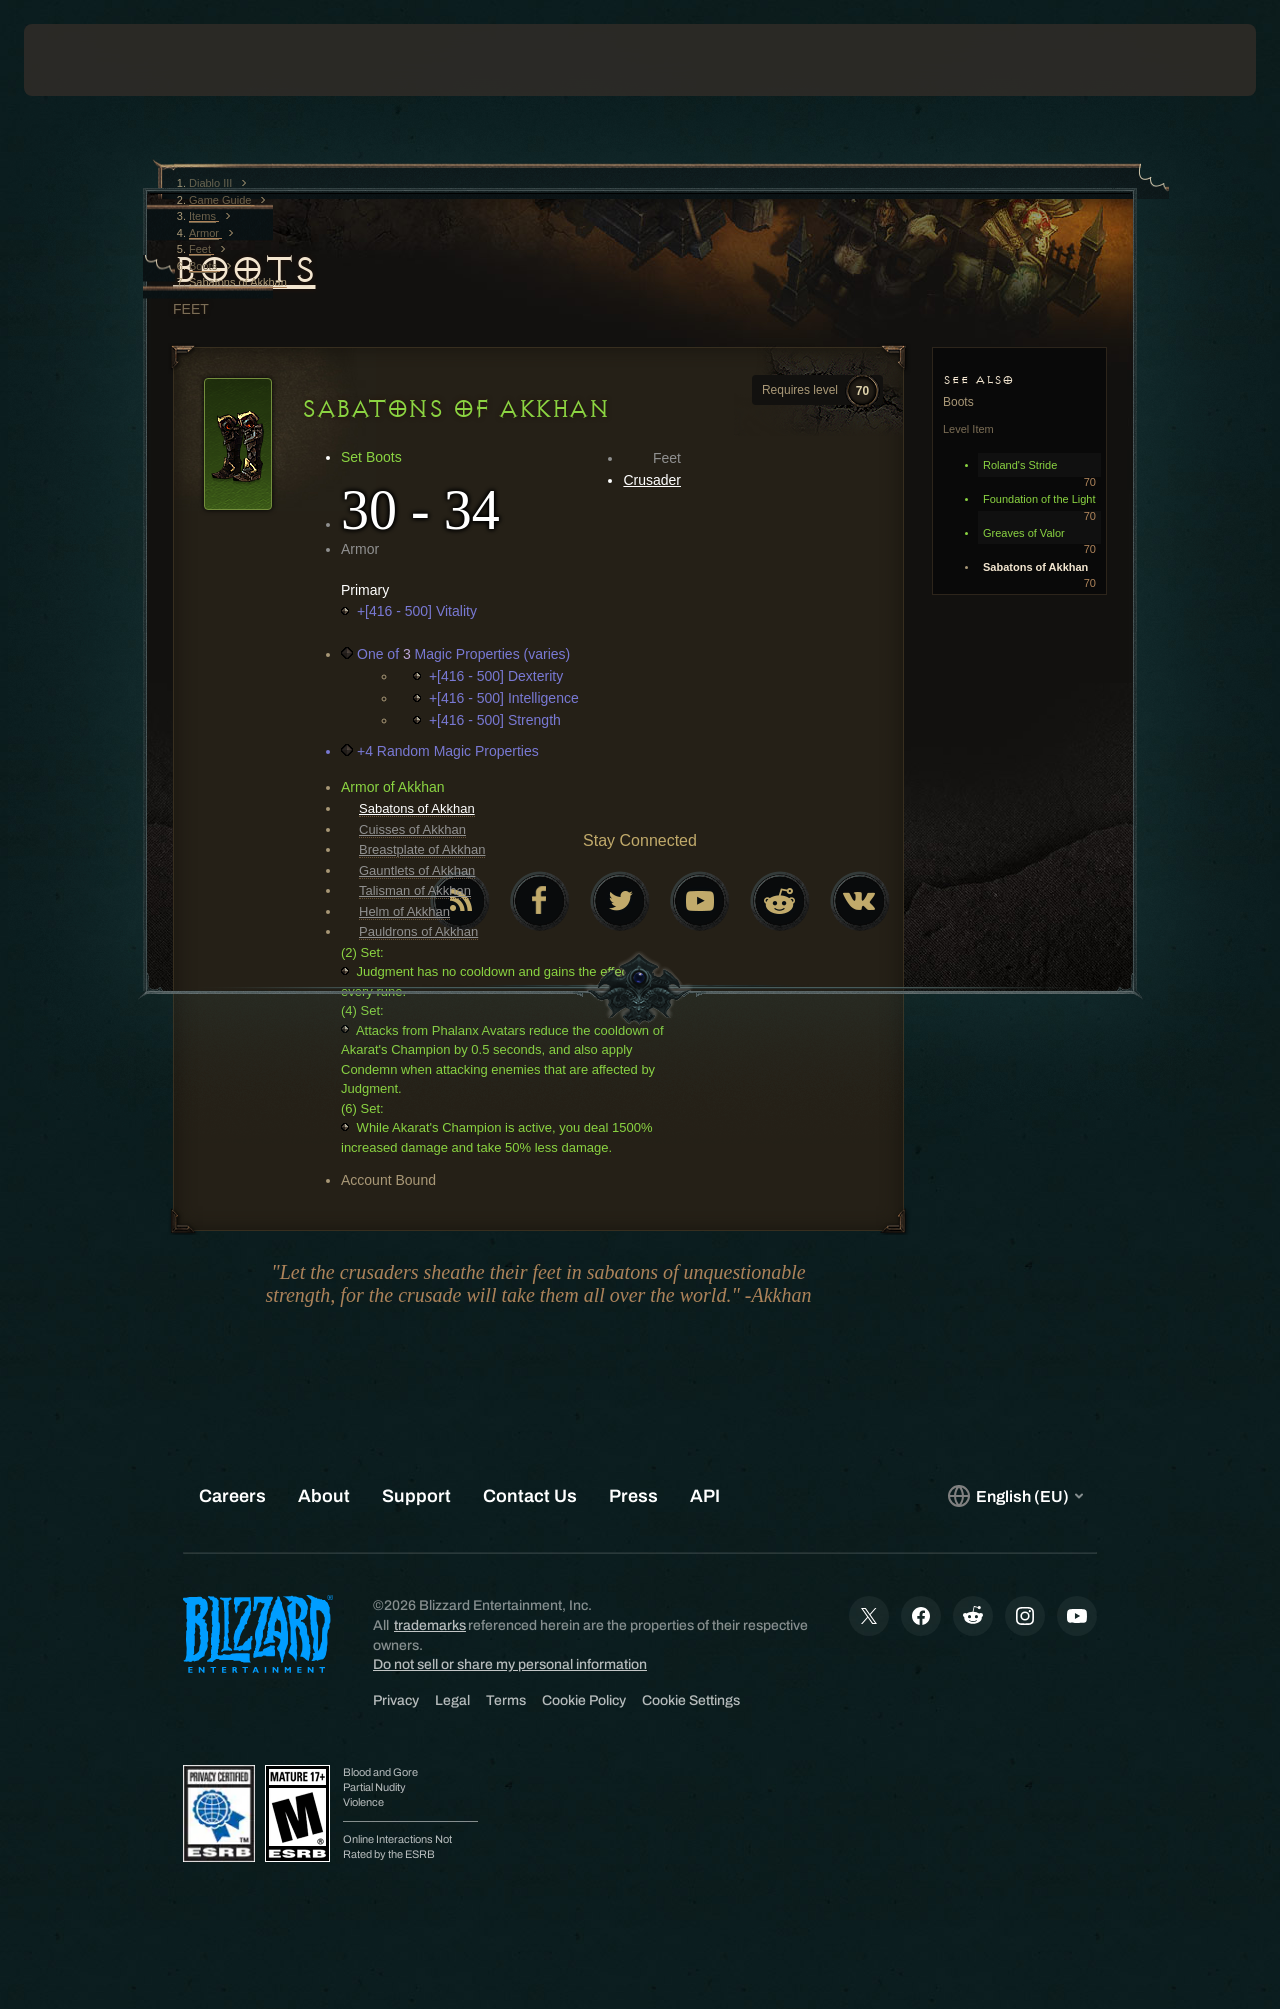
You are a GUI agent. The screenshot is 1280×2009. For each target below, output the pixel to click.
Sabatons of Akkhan (417, 808)
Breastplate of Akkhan (422, 849)
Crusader (652, 480)
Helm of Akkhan (404, 911)
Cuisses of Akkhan (412, 829)
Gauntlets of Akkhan (417, 870)
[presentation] (86, 60)
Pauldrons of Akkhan (418, 931)
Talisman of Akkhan (415, 890)
